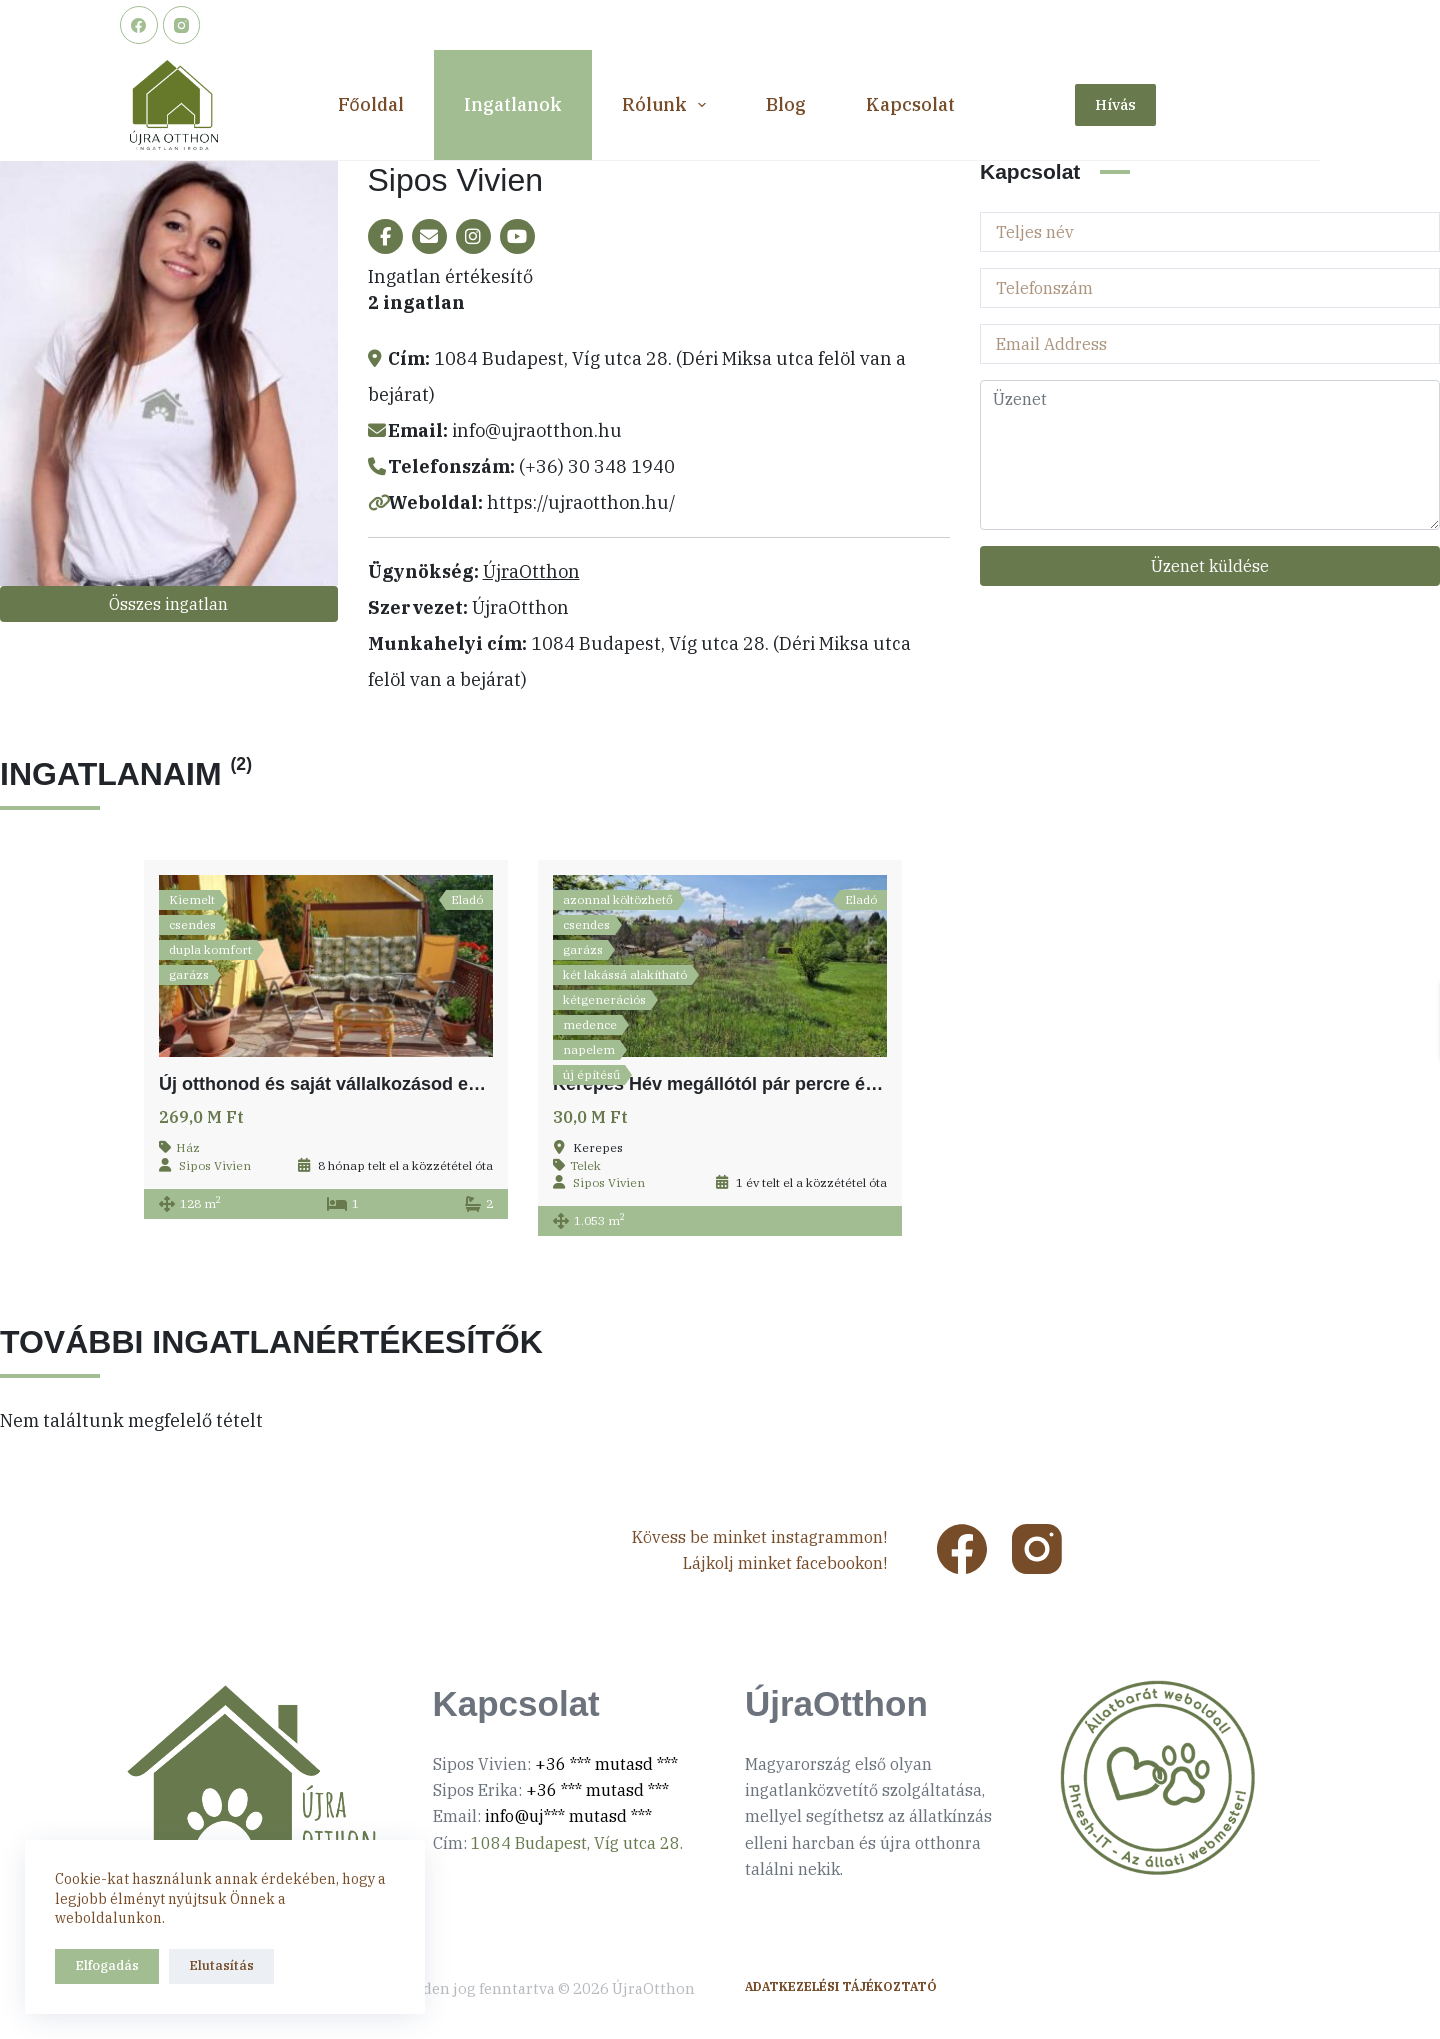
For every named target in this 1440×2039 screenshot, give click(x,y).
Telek (585, 1165)
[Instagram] (182, 25)
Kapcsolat (910, 104)
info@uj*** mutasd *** (568, 1816)
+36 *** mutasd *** (606, 1764)
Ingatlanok (513, 104)
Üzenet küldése (1210, 566)
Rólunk (668, 105)
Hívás (1115, 104)
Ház (188, 1147)
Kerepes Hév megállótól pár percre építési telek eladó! (784, 1084)
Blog (786, 104)
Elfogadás (107, 1965)
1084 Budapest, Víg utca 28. (577, 1843)
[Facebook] (139, 25)
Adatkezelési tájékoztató (841, 1986)
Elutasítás (221, 1965)
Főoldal (371, 104)
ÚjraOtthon (531, 571)
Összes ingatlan (168, 604)
